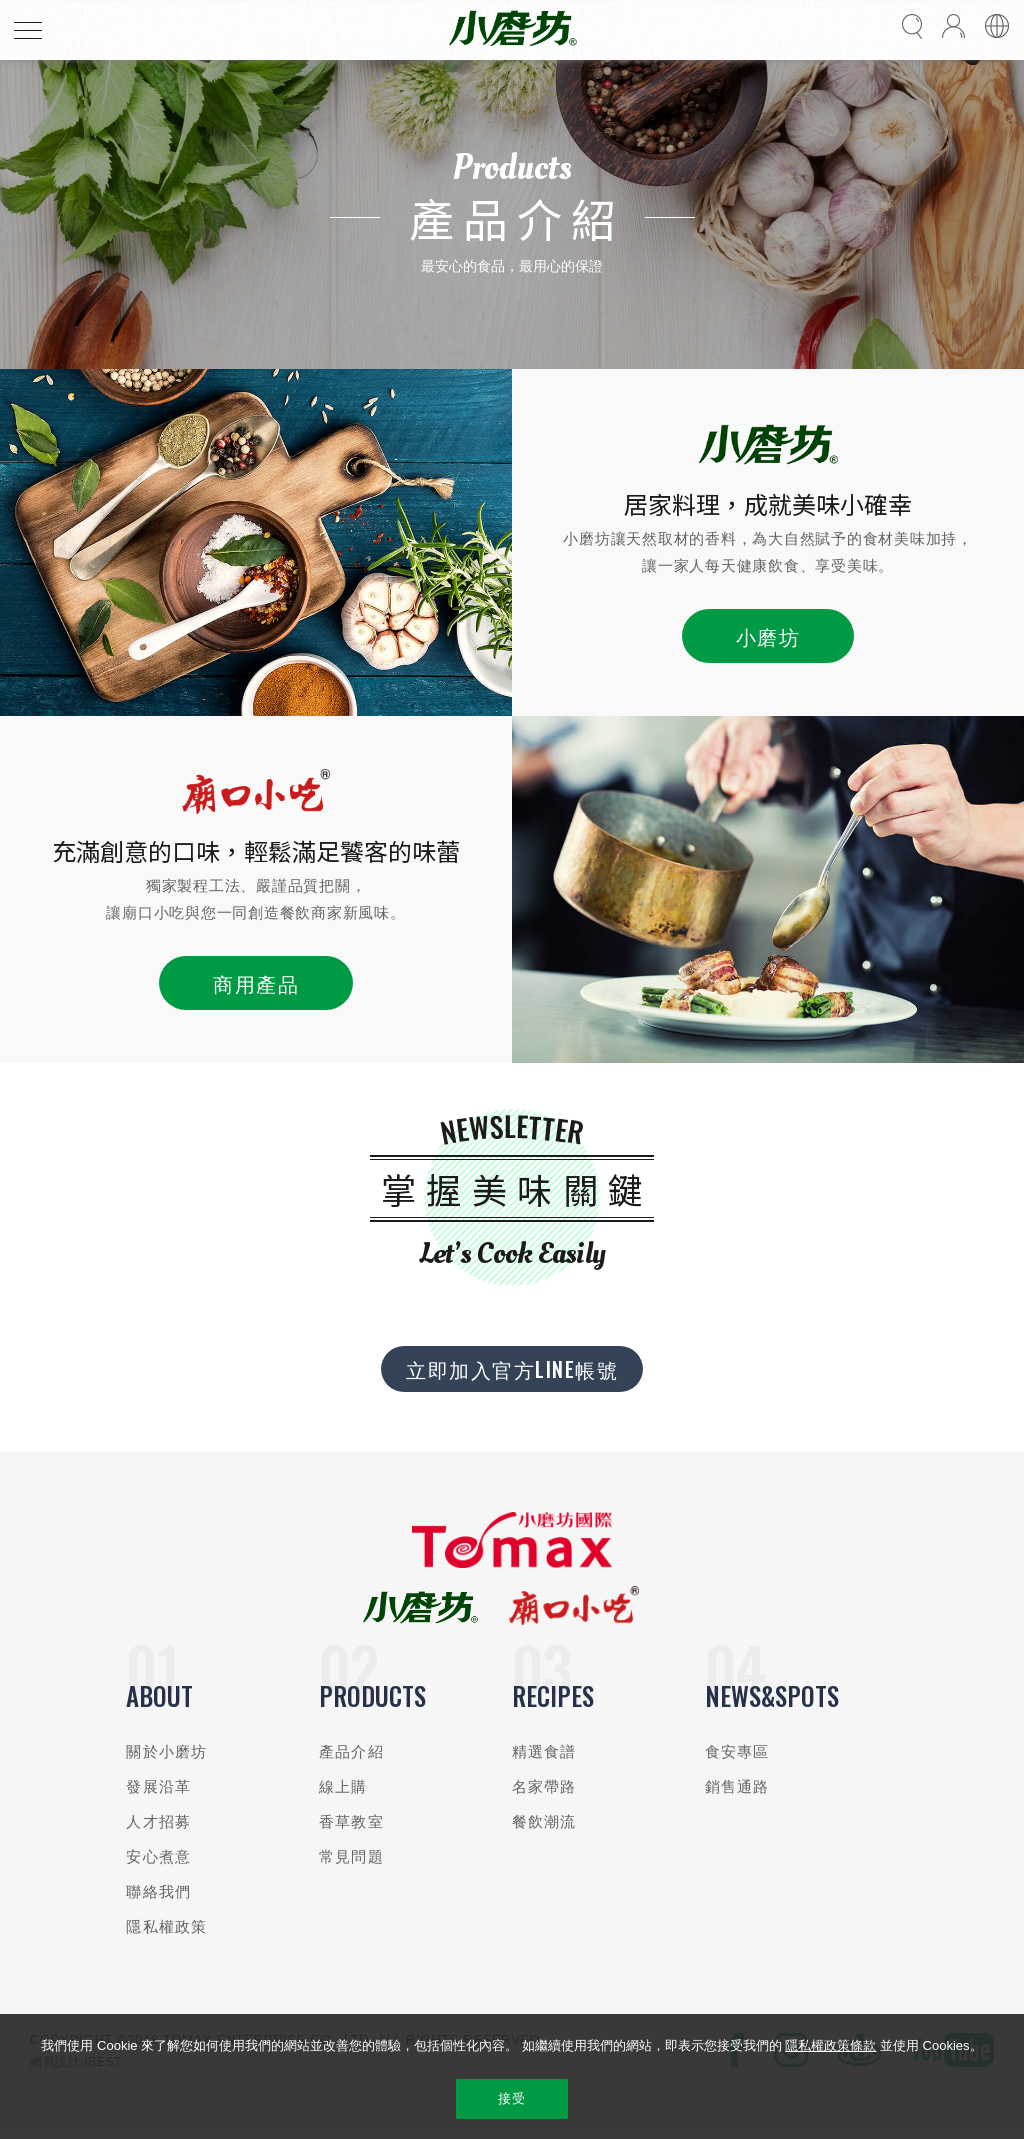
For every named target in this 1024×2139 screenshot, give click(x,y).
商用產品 (256, 983)
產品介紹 (351, 1751)
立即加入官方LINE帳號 (512, 1369)
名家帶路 (544, 1786)
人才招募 (158, 1821)
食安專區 (737, 1751)
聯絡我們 (158, 1891)
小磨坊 (768, 636)
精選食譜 (544, 1751)
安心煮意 (158, 1856)
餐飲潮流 (544, 1821)
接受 (511, 2098)
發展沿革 (158, 1786)
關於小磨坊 (166, 1751)
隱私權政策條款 (830, 2045)
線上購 (343, 1786)
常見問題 (351, 1856)
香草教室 (351, 1821)
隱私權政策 (166, 1926)
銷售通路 (737, 1786)
